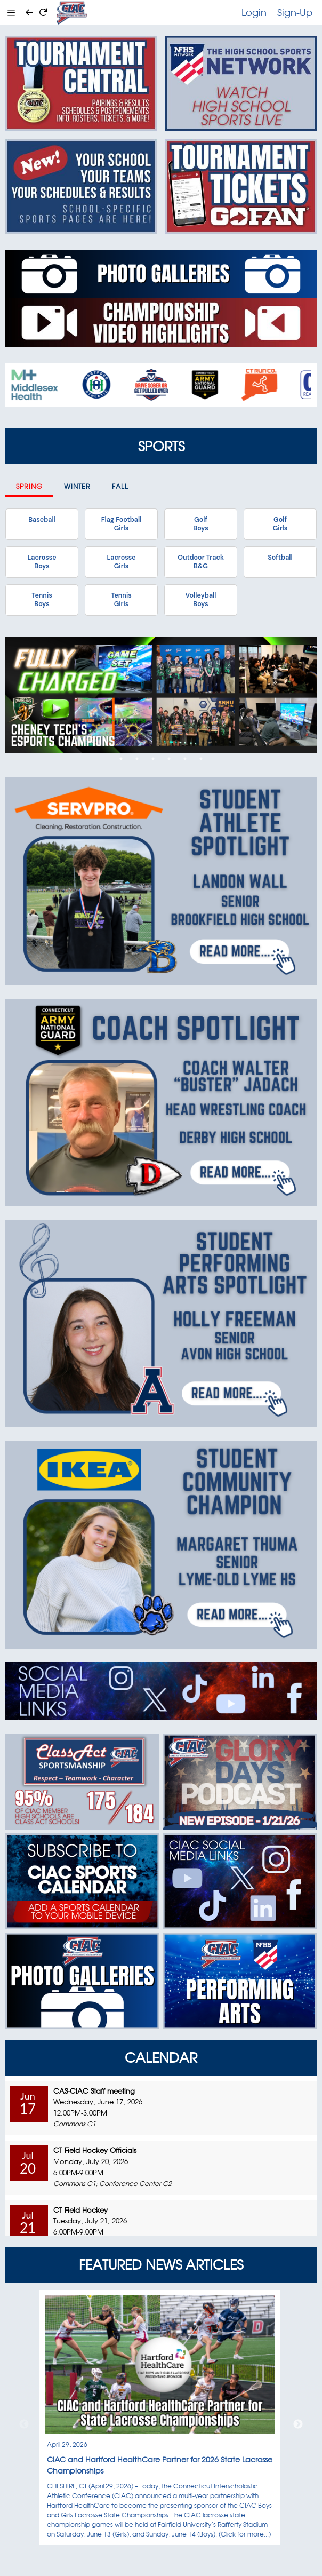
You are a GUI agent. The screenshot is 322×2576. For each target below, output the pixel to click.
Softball (280, 557)
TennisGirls (121, 599)
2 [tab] (137, 758)
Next (298, 2424)
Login (254, 12)
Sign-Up (294, 12)
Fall (120, 486)
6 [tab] (201, 758)
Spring (29, 486)
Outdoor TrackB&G (201, 561)
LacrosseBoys (41, 561)
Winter (77, 486)
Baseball (41, 519)
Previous (24, 2424)
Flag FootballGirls (121, 523)
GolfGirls (280, 523)
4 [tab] (169, 758)
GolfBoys (200, 523)
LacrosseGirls (121, 561)
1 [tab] (121, 758)
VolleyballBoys (201, 599)
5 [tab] (185, 758)
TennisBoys (41, 599)
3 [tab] (153, 758)
